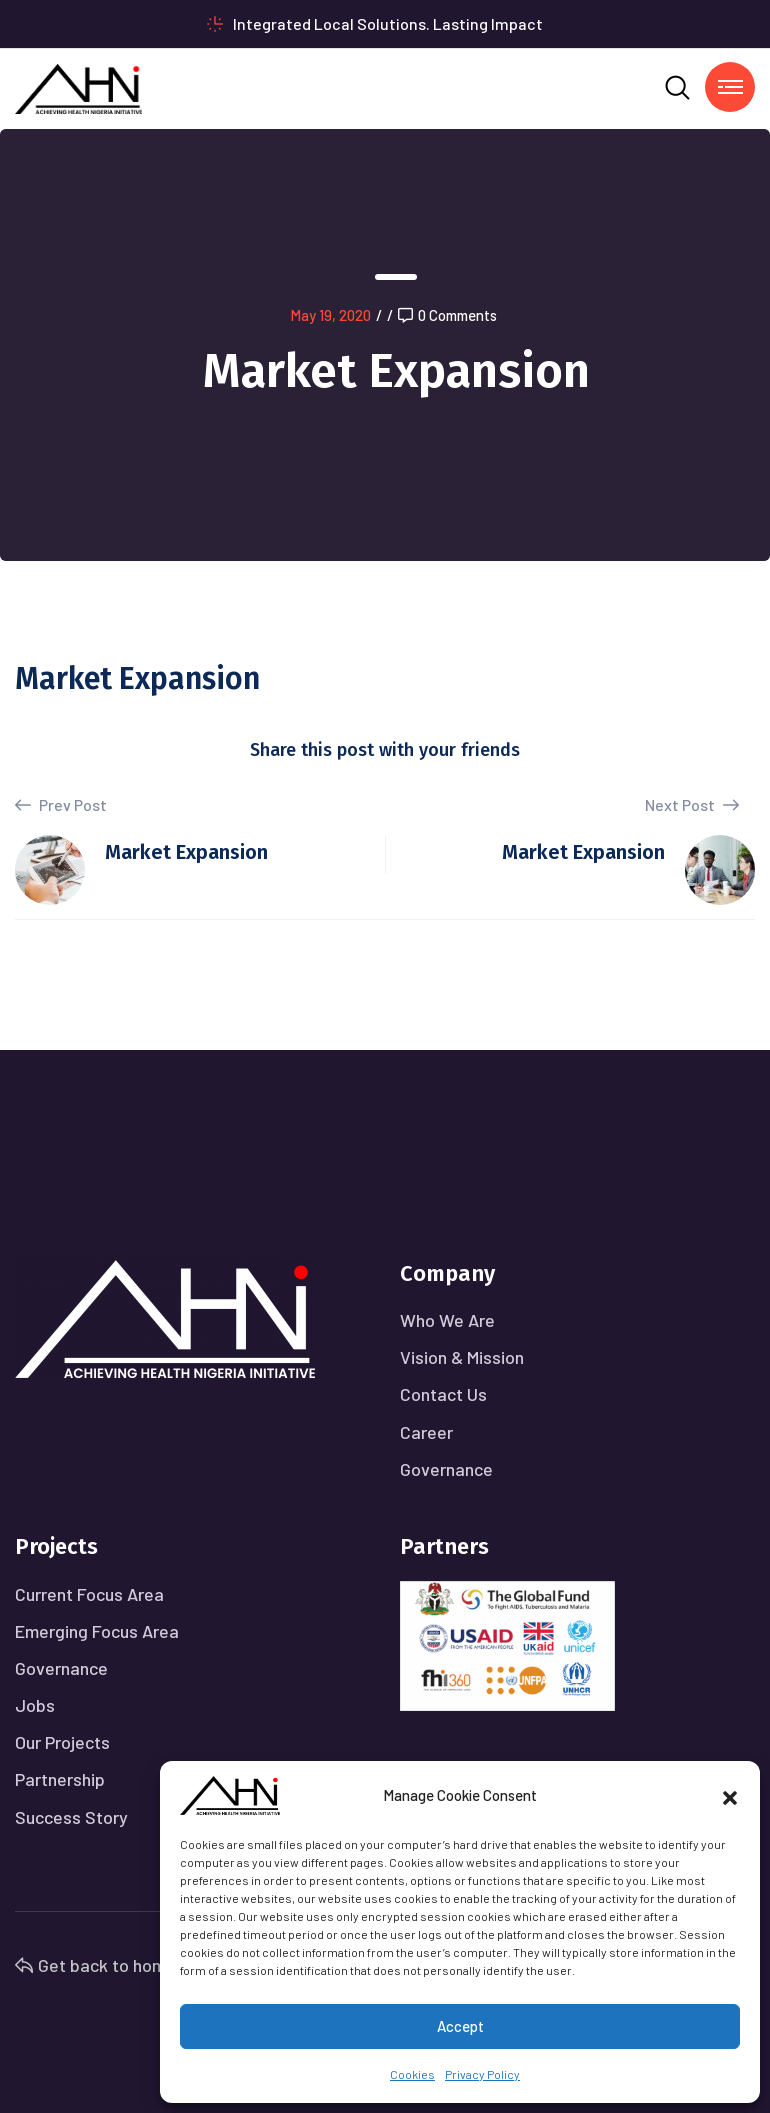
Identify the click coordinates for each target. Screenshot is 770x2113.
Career (426, 1432)
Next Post (692, 804)
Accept (460, 2026)
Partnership (60, 1779)
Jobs (35, 1705)
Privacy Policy (482, 2074)
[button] (730, 1795)
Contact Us (443, 1394)
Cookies (412, 2074)
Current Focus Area (89, 1594)
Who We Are (447, 1320)
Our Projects (62, 1742)
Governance (446, 1469)
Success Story (71, 1817)
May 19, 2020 (330, 315)
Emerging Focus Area (97, 1631)
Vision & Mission (462, 1357)
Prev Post (61, 805)
